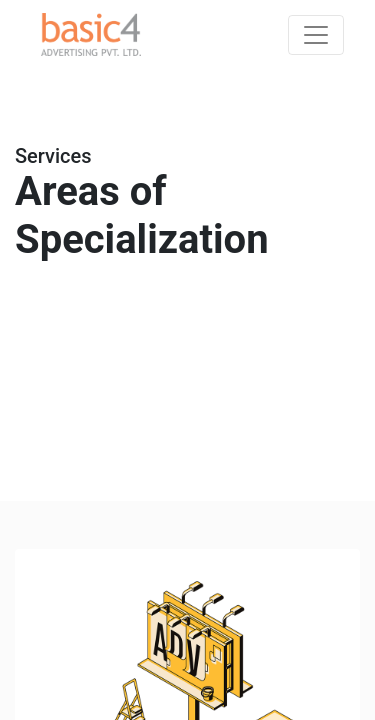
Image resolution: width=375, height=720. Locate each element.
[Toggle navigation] (316, 35)
